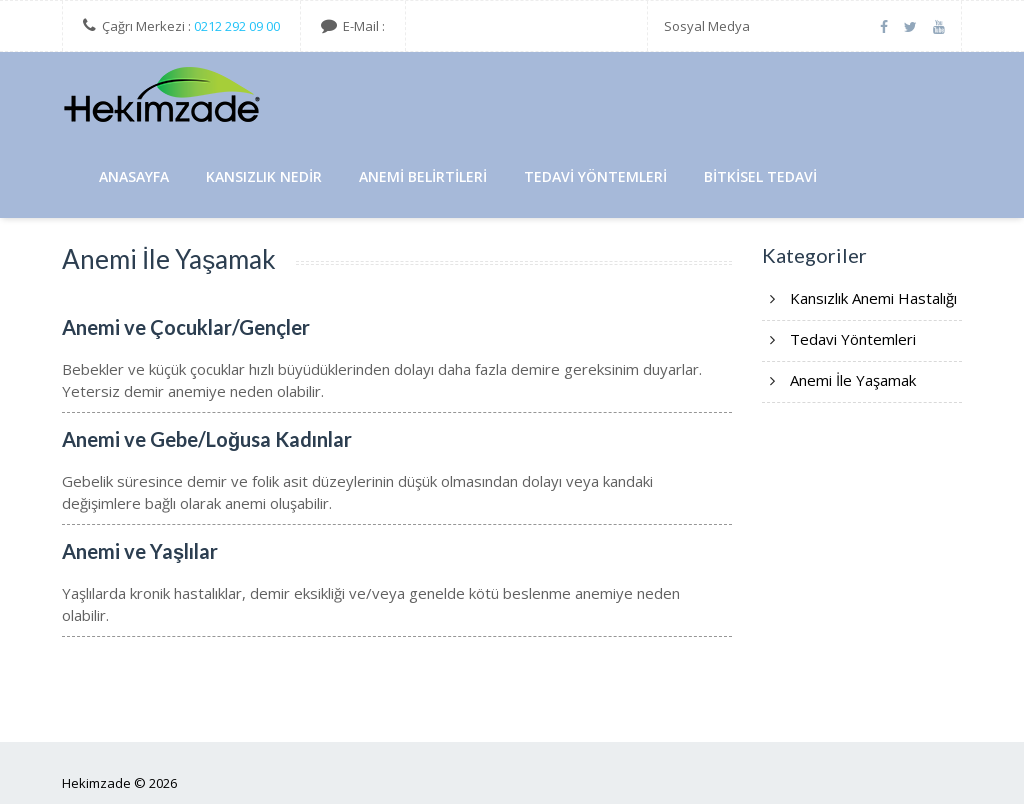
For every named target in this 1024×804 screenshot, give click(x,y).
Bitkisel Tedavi (760, 176)
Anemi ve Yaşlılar (140, 551)
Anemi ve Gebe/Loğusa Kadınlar (207, 439)
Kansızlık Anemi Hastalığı (873, 298)
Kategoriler (814, 255)
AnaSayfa (134, 176)
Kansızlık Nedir (264, 176)
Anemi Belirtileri (423, 176)
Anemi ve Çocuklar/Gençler (186, 327)
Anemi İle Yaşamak (853, 380)
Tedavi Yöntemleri (595, 176)
